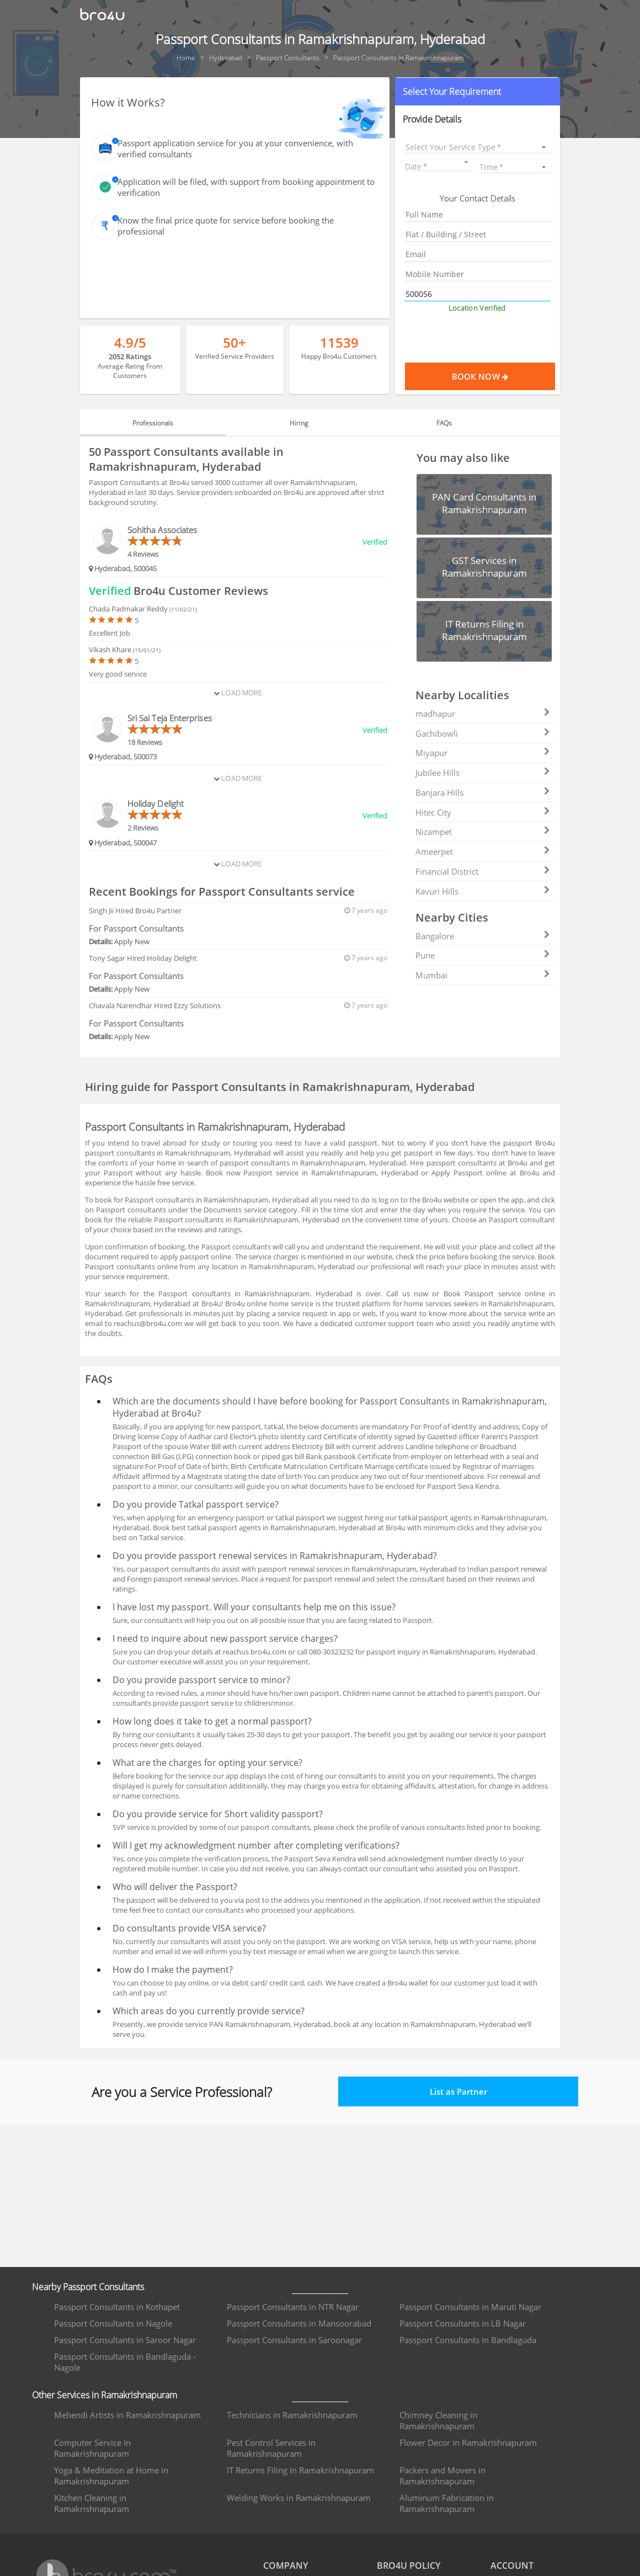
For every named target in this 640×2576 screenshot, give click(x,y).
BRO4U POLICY (408, 2565)
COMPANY (285, 2565)
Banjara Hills (483, 792)
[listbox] (477, 147)
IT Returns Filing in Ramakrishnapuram (300, 2470)
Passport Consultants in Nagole (113, 2323)
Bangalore (483, 935)
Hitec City (483, 812)
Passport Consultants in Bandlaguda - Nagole (125, 2362)
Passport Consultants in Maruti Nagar (470, 2306)
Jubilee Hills (483, 772)
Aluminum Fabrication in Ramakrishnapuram (446, 2503)
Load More (238, 693)
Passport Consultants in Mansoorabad (299, 2323)
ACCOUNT (512, 2565)
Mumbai (483, 975)
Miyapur (483, 752)
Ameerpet (483, 851)
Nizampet (483, 831)
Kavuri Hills (483, 891)
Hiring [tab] (299, 423)
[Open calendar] (466, 162)
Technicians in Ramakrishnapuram (292, 2414)
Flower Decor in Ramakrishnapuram (468, 2442)
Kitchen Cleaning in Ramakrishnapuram (91, 2503)
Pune (483, 955)
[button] (478, 91)
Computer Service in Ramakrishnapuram (92, 2448)
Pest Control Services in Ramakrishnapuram (271, 2448)
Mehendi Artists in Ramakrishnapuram (127, 2414)
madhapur (483, 713)
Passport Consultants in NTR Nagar (293, 2306)
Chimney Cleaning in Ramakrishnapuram (438, 2420)
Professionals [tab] (152, 423)
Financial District (483, 871)
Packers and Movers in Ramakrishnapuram (442, 2476)
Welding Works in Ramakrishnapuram (299, 2497)
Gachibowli (483, 733)
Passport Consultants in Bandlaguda (467, 2339)
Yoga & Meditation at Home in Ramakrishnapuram (111, 2476)
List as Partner (458, 2091)
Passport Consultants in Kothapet (117, 2306)
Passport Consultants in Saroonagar (294, 2339)
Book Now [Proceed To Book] (504, 376)
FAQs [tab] (444, 423)
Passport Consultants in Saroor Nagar (125, 2339)
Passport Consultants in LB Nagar (462, 2323)
